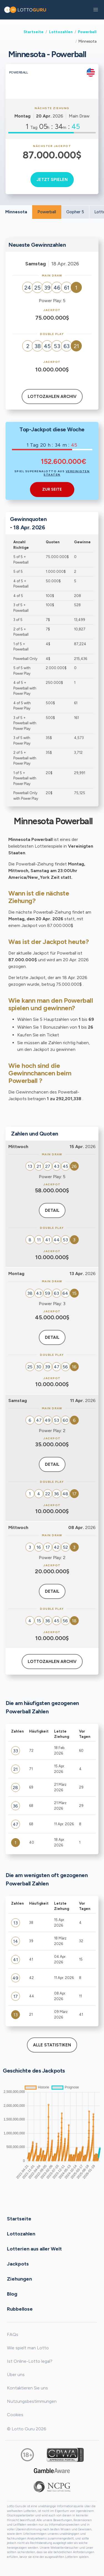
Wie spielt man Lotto (28, 2347)
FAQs (12, 2334)
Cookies (15, 2414)
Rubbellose (20, 2309)
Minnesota (16, 211)
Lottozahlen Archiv (52, 396)
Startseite (34, 32)
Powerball (87, 32)
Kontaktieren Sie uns (27, 2388)
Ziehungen (19, 2279)
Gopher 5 (75, 211)
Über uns (16, 2374)
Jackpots (18, 2264)
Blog (12, 2294)
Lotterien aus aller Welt (34, 2249)
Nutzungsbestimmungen (32, 2401)
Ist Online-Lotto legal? (29, 2361)
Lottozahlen (61, 32)
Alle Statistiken (52, 2044)
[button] (95, 9)
